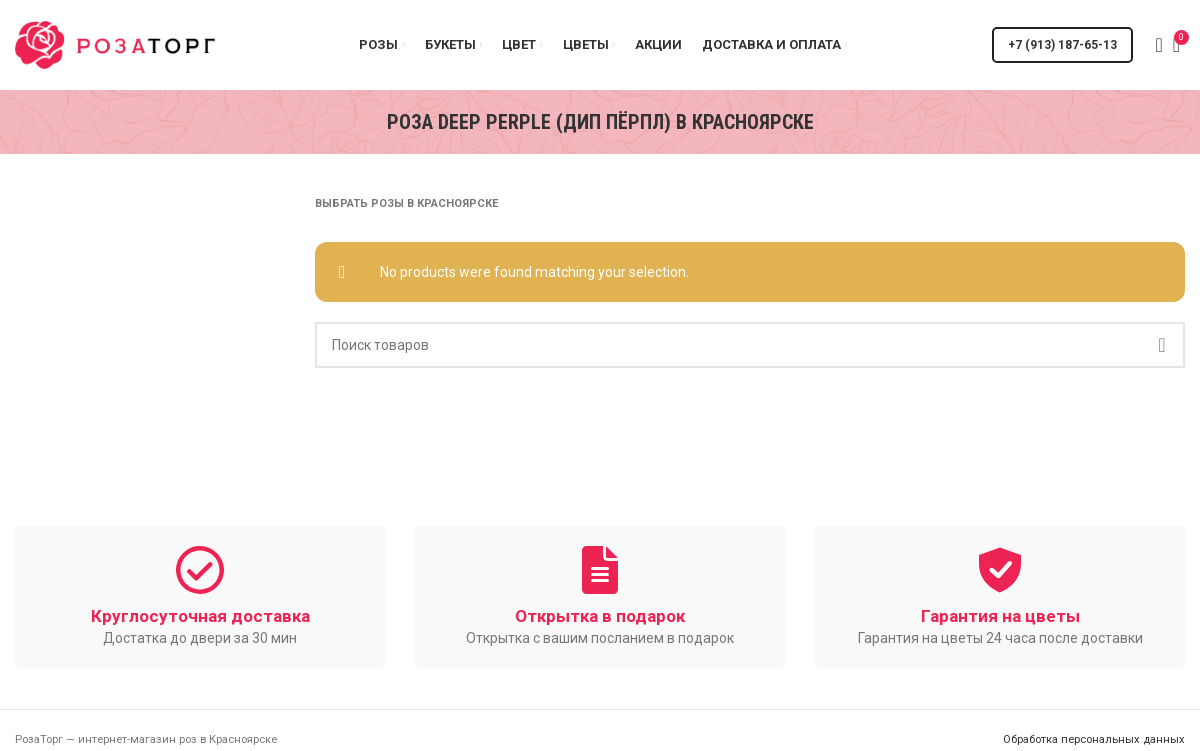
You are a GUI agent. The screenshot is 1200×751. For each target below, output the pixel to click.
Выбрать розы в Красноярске (406, 203)
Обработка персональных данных (1094, 739)
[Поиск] (1153, 45)
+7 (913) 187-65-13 (1062, 45)
